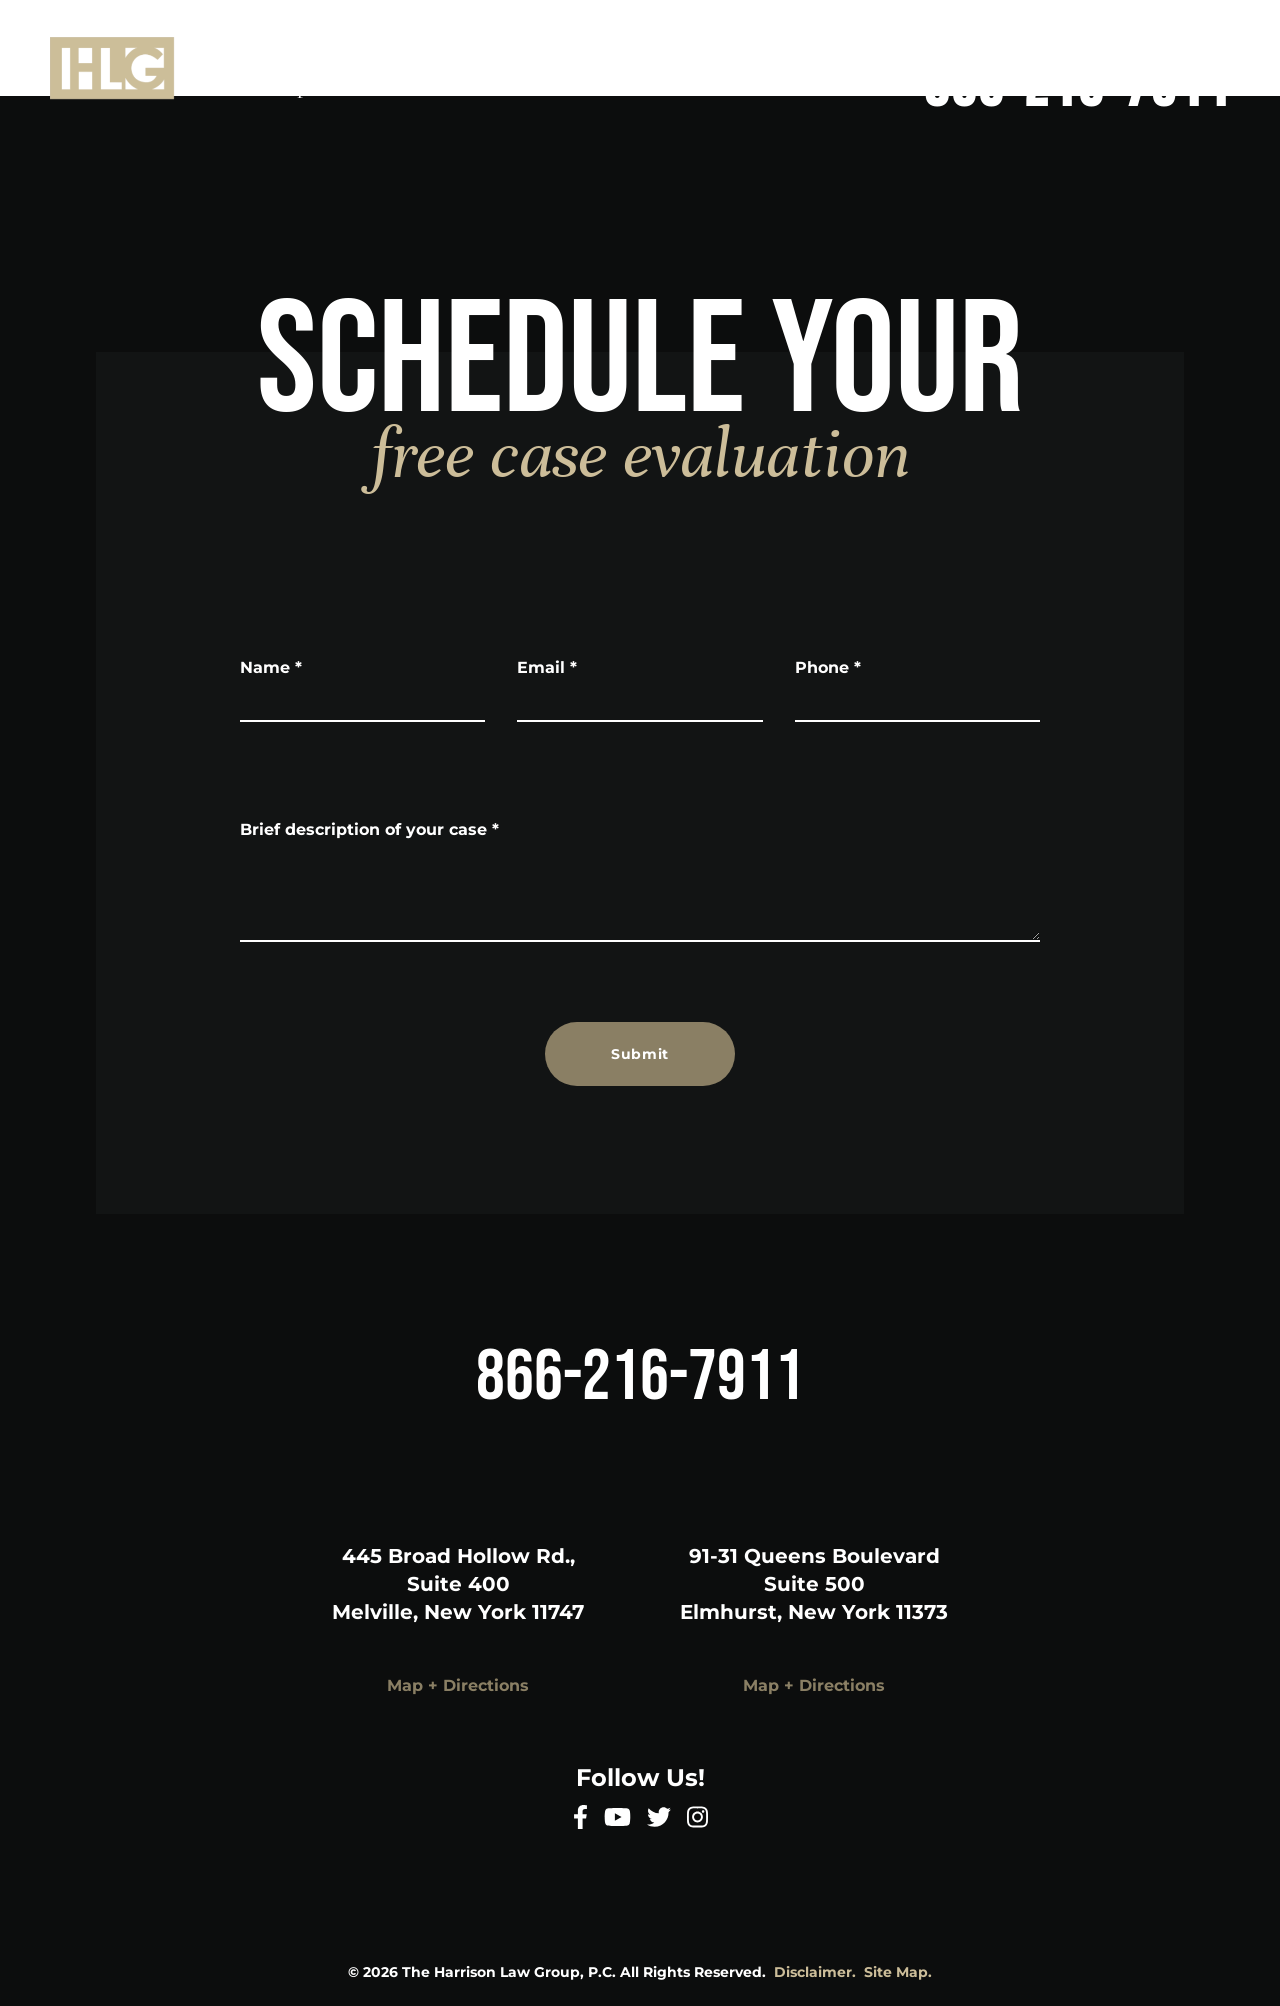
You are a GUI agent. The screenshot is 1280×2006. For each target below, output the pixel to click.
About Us (891, 28)
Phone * (828, 667)
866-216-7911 (1078, 88)
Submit (640, 1054)
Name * (271, 667)
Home (771, 28)
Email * (547, 667)
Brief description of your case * (369, 829)
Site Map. (898, 1972)
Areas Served (1170, 28)
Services (1022, 28)
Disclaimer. (815, 1972)
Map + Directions (458, 1685)
